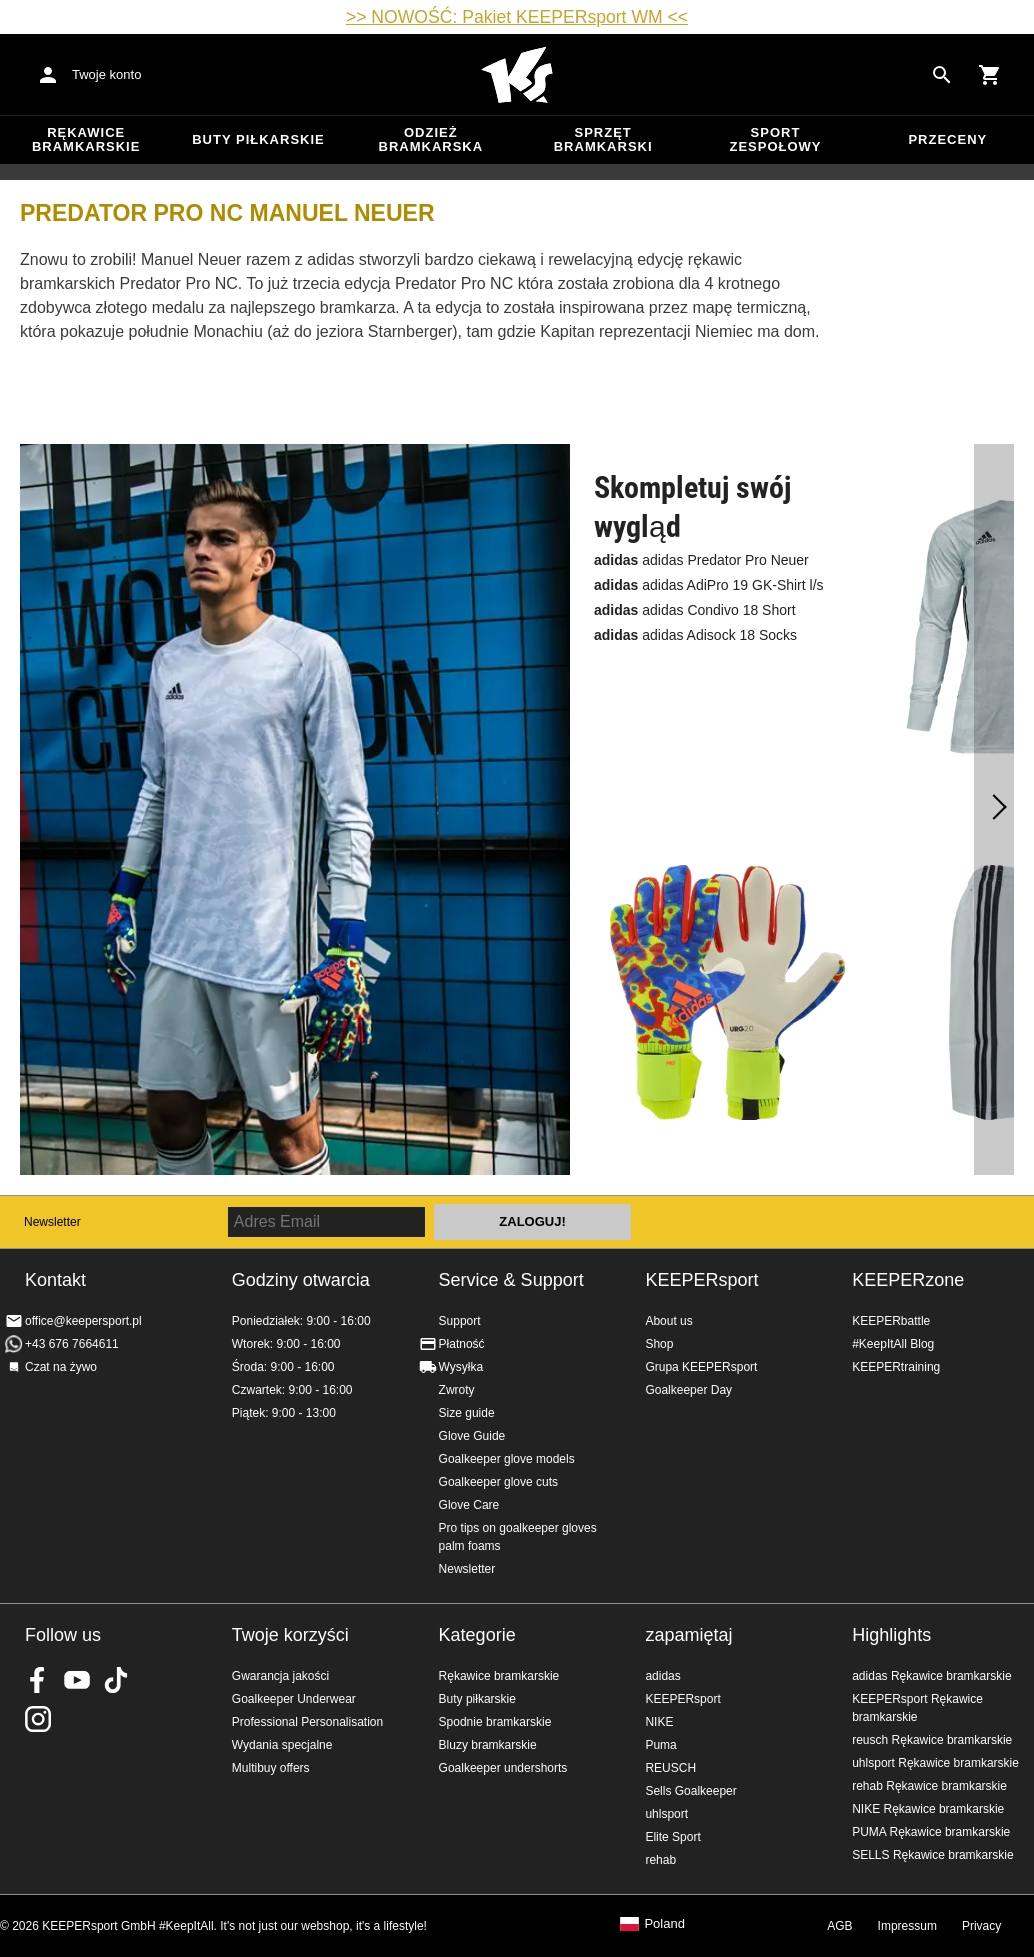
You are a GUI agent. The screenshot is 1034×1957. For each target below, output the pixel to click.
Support (460, 1321)
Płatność (462, 1344)
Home (517, 75)
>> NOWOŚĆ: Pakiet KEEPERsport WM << (517, 17)
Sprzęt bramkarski (603, 139)
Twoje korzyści (290, 1635)
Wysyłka (461, 1367)
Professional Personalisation (307, 1722)
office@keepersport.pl (83, 1321)
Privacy (981, 1926)
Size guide (467, 1413)
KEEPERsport (701, 1280)
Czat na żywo (61, 1367)
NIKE (659, 1722)
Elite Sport (672, 1837)
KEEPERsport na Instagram (38, 1719)
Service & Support (511, 1280)
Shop (659, 1344)
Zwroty (457, 1390)
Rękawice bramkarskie (86, 139)
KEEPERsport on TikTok (116, 1680)
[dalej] (994, 810)
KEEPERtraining (896, 1367)
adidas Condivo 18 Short (695, 610)
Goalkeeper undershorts (503, 1768)
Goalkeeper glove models (507, 1459)
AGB (839, 1926)
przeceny (947, 139)
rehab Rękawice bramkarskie (929, 1786)
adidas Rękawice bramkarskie (931, 1676)
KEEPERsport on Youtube (77, 1680)
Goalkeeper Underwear (294, 1699)
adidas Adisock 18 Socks (695, 635)
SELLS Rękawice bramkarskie (932, 1855)
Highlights (891, 1635)
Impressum (907, 1926)
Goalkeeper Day (688, 1390)
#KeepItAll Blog (893, 1344)
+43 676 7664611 (72, 1344)
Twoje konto (106, 74)
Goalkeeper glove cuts (498, 1482)
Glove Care (469, 1505)
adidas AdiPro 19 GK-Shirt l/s (709, 585)
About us (668, 1321)
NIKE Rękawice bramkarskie (928, 1809)
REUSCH (670, 1768)
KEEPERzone (908, 1280)
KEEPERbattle (891, 1321)
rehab (660, 1860)
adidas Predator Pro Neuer (701, 560)
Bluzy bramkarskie (488, 1745)
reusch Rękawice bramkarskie (932, 1740)
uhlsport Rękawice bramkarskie (935, 1763)
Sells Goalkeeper (690, 1791)
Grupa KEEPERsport (701, 1367)
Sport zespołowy (775, 139)
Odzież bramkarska (431, 139)
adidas (662, 1676)
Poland (664, 1924)
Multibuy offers (271, 1768)
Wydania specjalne (282, 1745)
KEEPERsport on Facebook (38, 1680)
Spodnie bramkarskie (495, 1722)
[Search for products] (942, 75)
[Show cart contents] (990, 75)
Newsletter (52, 1222)
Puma (660, 1745)
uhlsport (666, 1814)
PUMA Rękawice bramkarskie (931, 1832)
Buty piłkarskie (258, 139)
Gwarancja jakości (280, 1676)
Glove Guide (472, 1436)
